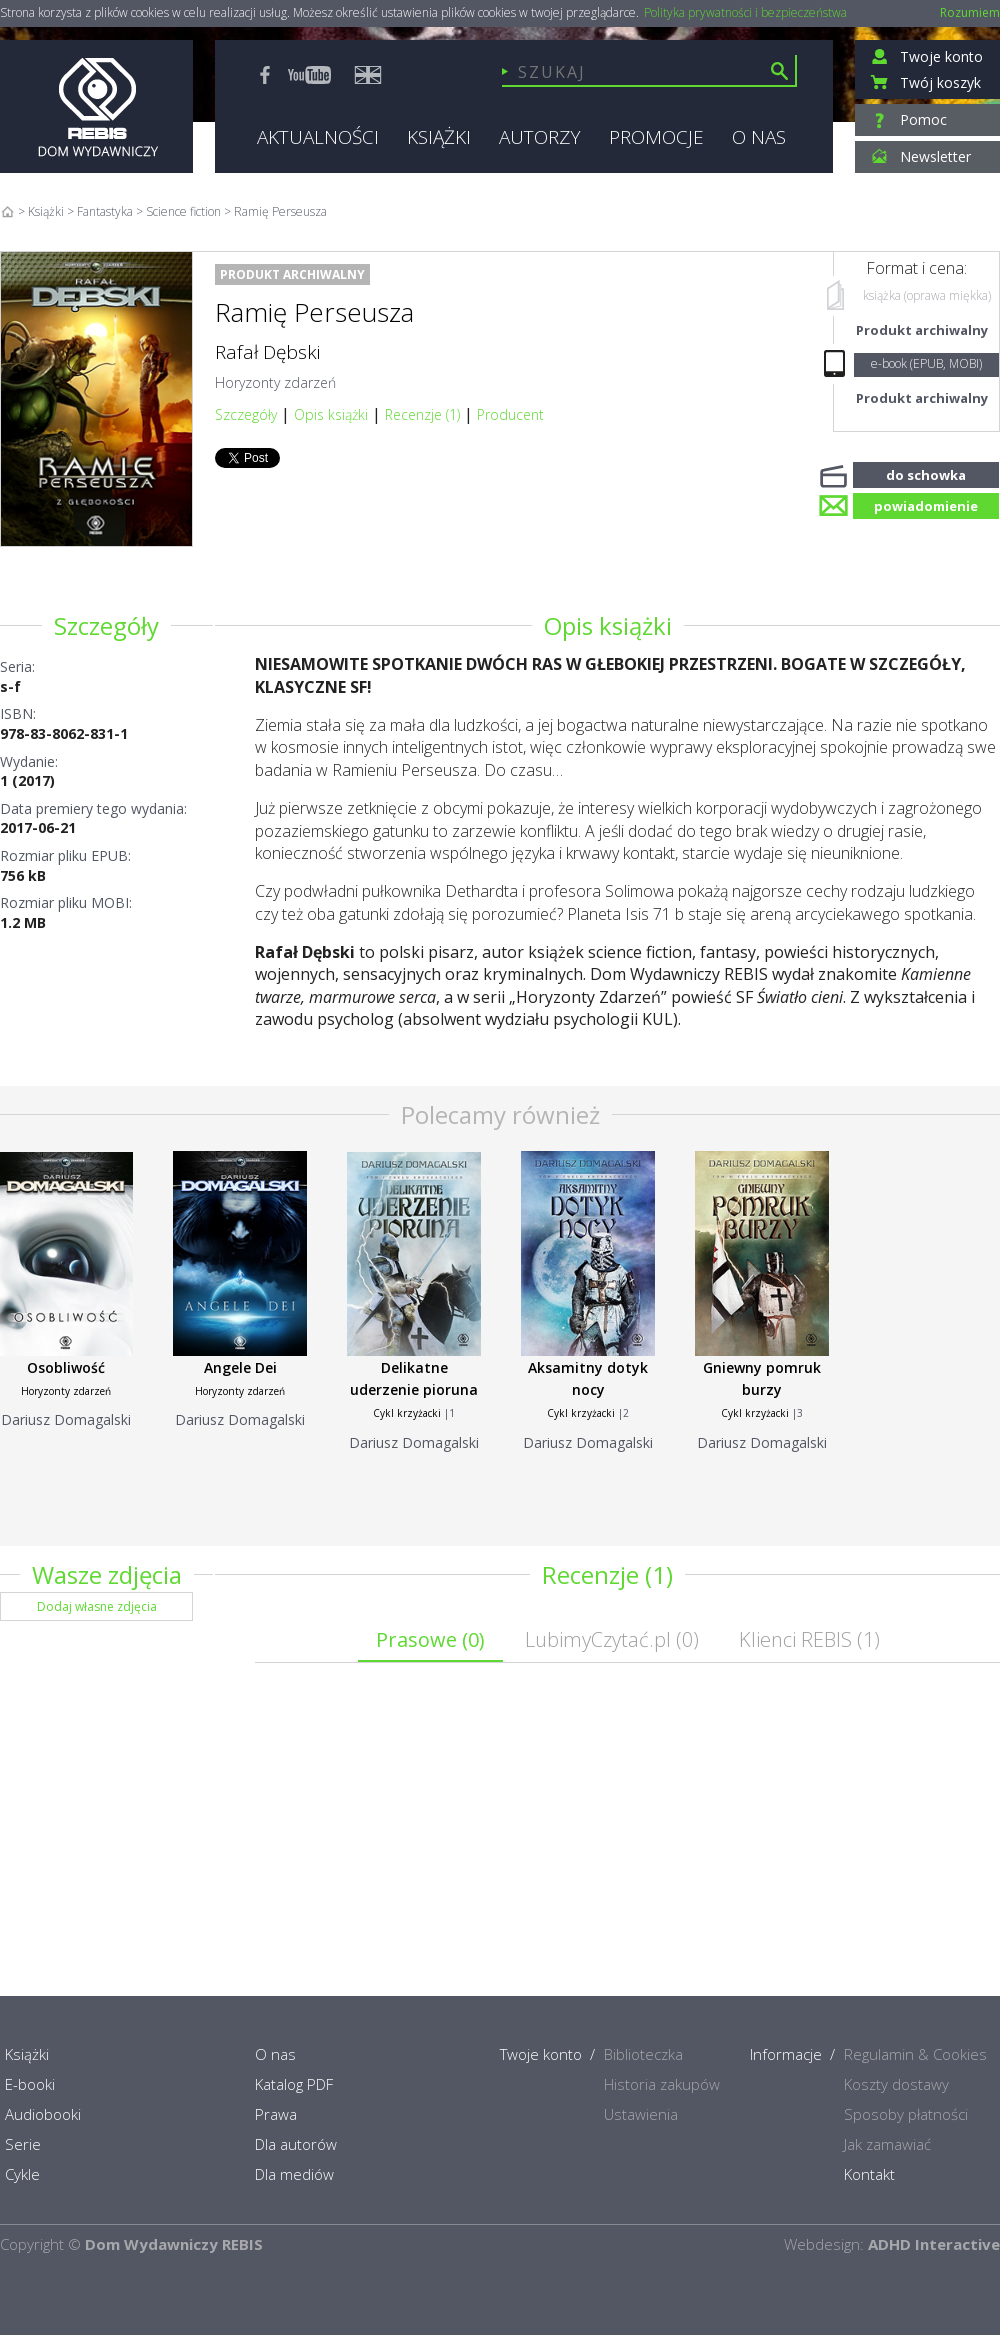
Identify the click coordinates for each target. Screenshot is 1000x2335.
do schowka (926, 473)
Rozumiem (970, 12)
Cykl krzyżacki (407, 1413)
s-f (10, 686)
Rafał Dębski (267, 352)
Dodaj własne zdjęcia (97, 1606)
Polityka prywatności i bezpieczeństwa (745, 13)
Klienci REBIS (809, 1639)
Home (7, 211)
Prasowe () (430, 1639)
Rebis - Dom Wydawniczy (96, 106)
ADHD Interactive (934, 2244)
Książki (46, 211)
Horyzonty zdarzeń (275, 382)
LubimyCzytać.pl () (612, 1639)
